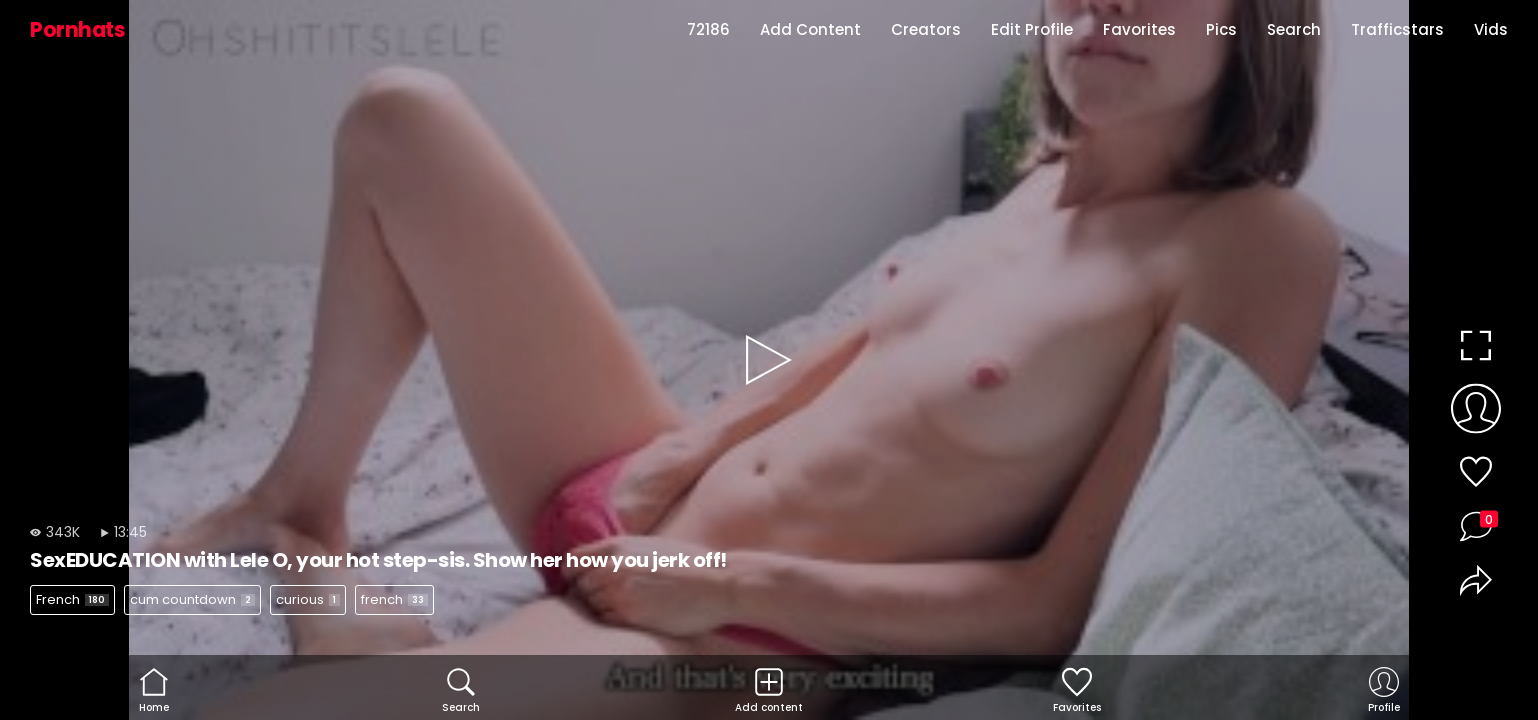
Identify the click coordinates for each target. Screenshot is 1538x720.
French (72, 599)
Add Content (810, 29)
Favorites (1139, 29)
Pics (1221, 29)
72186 (708, 29)
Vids (1491, 29)
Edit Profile (1032, 29)
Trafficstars (1397, 29)
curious (308, 599)
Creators (926, 29)
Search (1294, 29)
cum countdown (192, 599)
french (394, 599)
